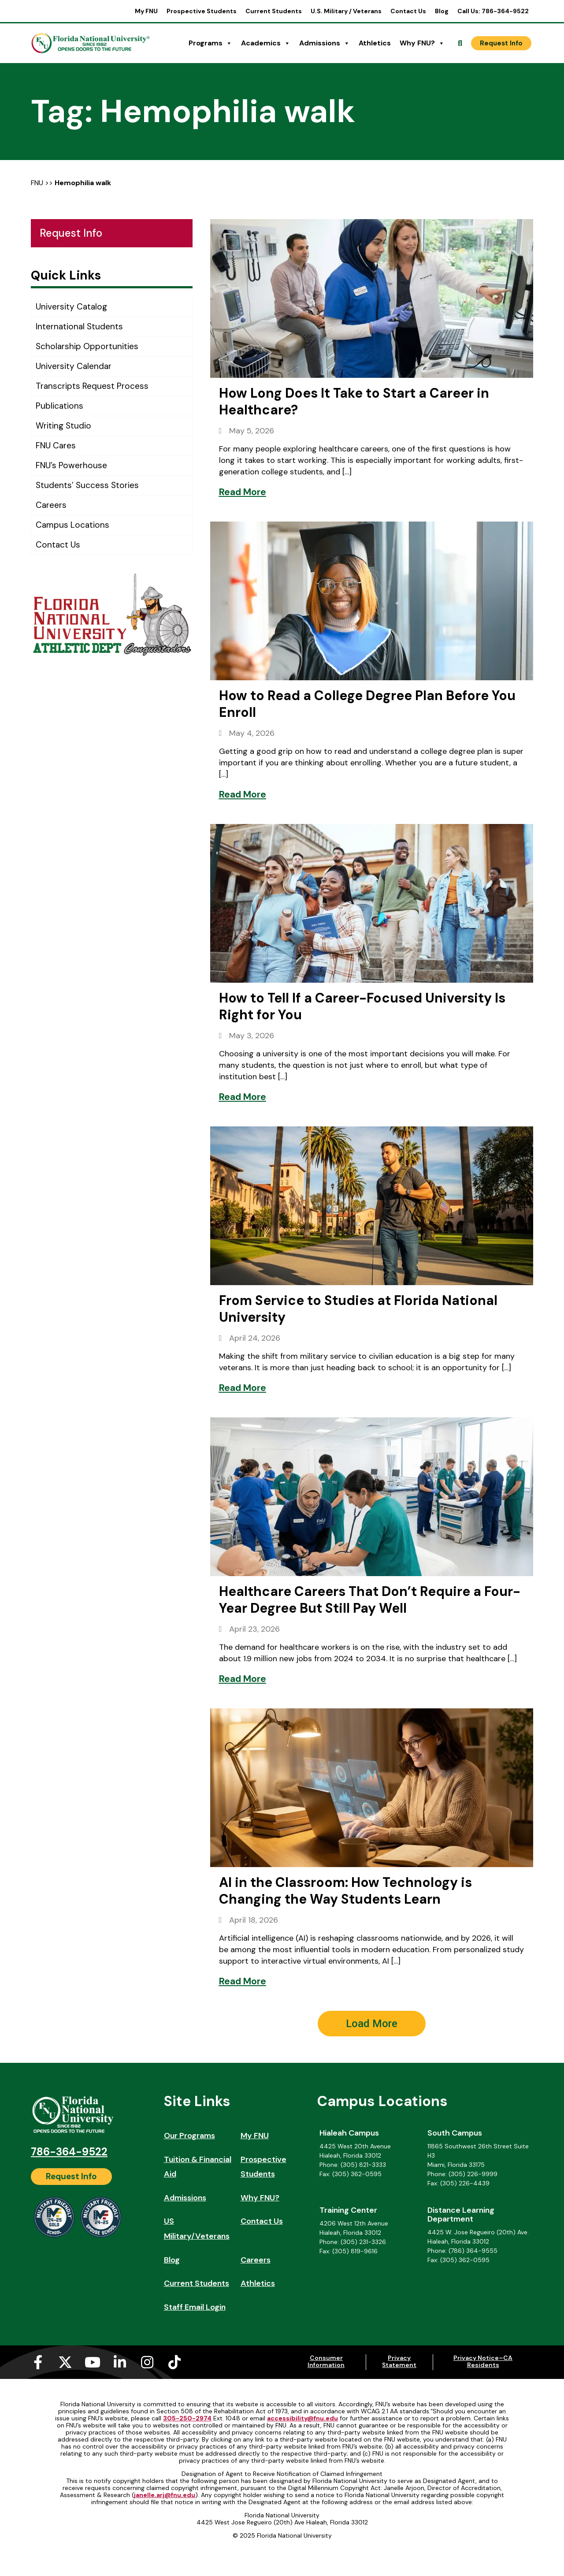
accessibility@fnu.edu (302, 2418)
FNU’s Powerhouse (71, 465)
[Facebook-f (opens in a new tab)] (38, 2362)
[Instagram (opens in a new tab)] (147, 2362)
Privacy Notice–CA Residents (482, 2361)
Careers (51, 505)
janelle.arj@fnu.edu (164, 2495)
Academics (265, 43)
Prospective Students (202, 11)
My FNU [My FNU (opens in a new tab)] (146, 11)
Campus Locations (72, 524)
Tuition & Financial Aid (197, 2167)
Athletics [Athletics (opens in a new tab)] (375, 43)
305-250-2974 (187, 2418)
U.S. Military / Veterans (346, 11)
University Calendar (73, 366)
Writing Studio (63, 425)
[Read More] (242, 492)
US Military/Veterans (197, 2228)
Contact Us (408, 11)
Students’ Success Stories (87, 485)
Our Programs (189, 2135)
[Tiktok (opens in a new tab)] (174, 2362)
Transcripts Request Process (92, 385)
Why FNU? (422, 43)
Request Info (71, 233)
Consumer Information (326, 2361)
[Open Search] (460, 43)
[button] (372, 2023)
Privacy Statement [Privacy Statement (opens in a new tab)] (399, 2361)
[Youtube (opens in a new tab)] (92, 2362)
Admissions (324, 43)
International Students (79, 326)
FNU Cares (56, 445)
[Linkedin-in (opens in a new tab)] (120, 2362)
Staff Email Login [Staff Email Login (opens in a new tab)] (195, 2307)
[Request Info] (501, 43)
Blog (442, 11)
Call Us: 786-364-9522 (493, 11)
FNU (37, 182)
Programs (210, 43)
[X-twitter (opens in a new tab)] (65, 2362)
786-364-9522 (69, 2151)
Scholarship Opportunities (87, 346)
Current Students (273, 11)
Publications (59, 405)
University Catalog (71, 306)
